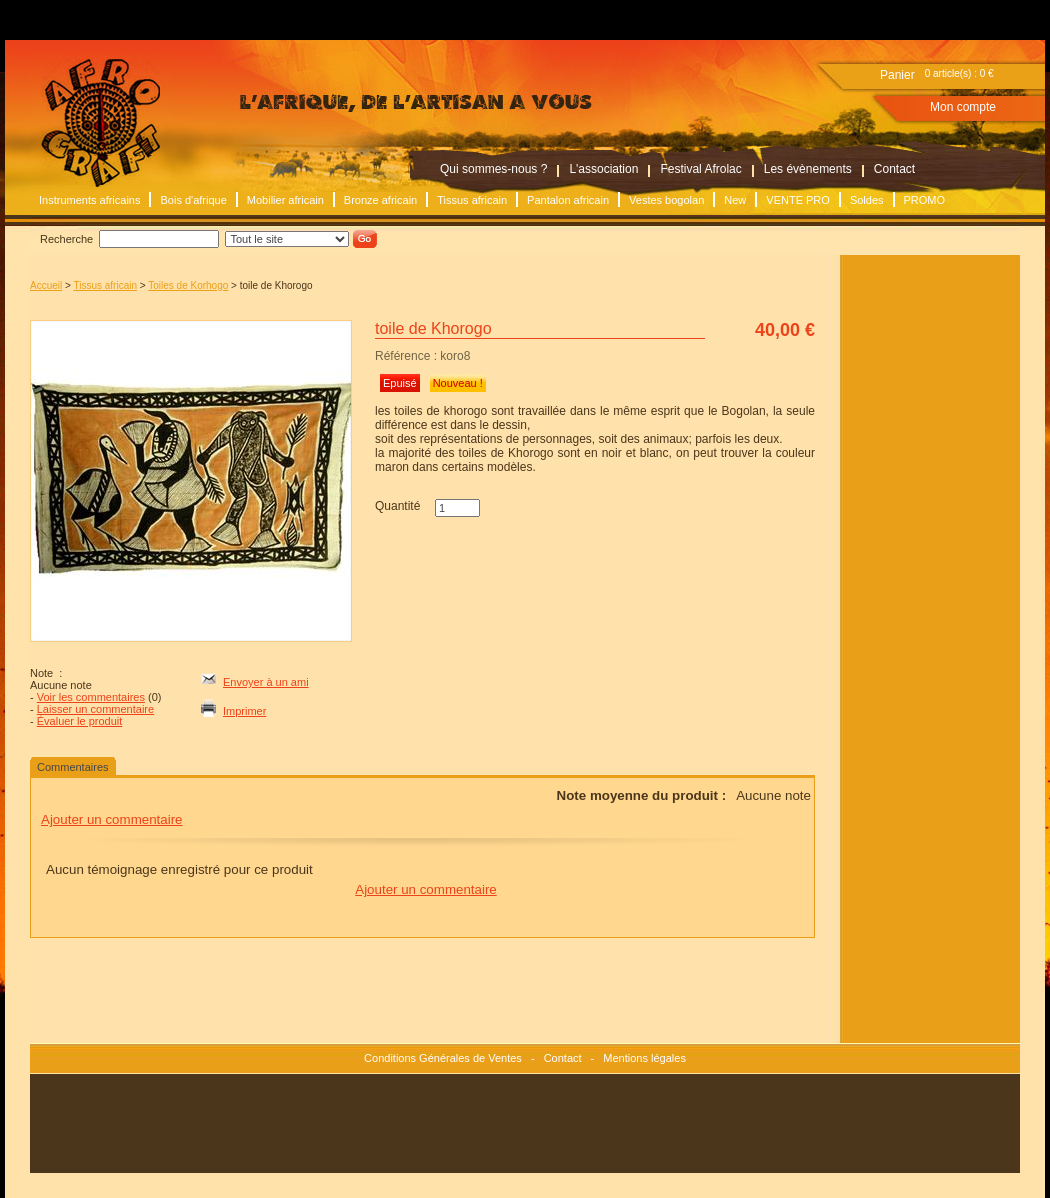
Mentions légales (644, 1058)
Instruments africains (89, 200)
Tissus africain (472, 200)
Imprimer (244, 711)
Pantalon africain (568, 200)
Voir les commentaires (91, 697)
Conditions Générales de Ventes (443, 1058)
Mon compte (963, 107)
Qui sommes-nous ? (493, 169)
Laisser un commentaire (95, 709)
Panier (897, 75)
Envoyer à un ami (266, 682)
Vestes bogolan (666, 200)
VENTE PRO (798, 200)
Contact (894, 169)
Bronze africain (380, 200)
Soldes (867, 200)
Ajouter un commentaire (112, 819)
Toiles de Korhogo (188, 285)
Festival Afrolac (700, 169)
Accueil (46, 285)
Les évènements (808, 169)
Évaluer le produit (80, 721)
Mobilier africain (285, 200)
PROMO (925, 200)
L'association (603, 169)
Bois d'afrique (193, 200)
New (735, 200)
